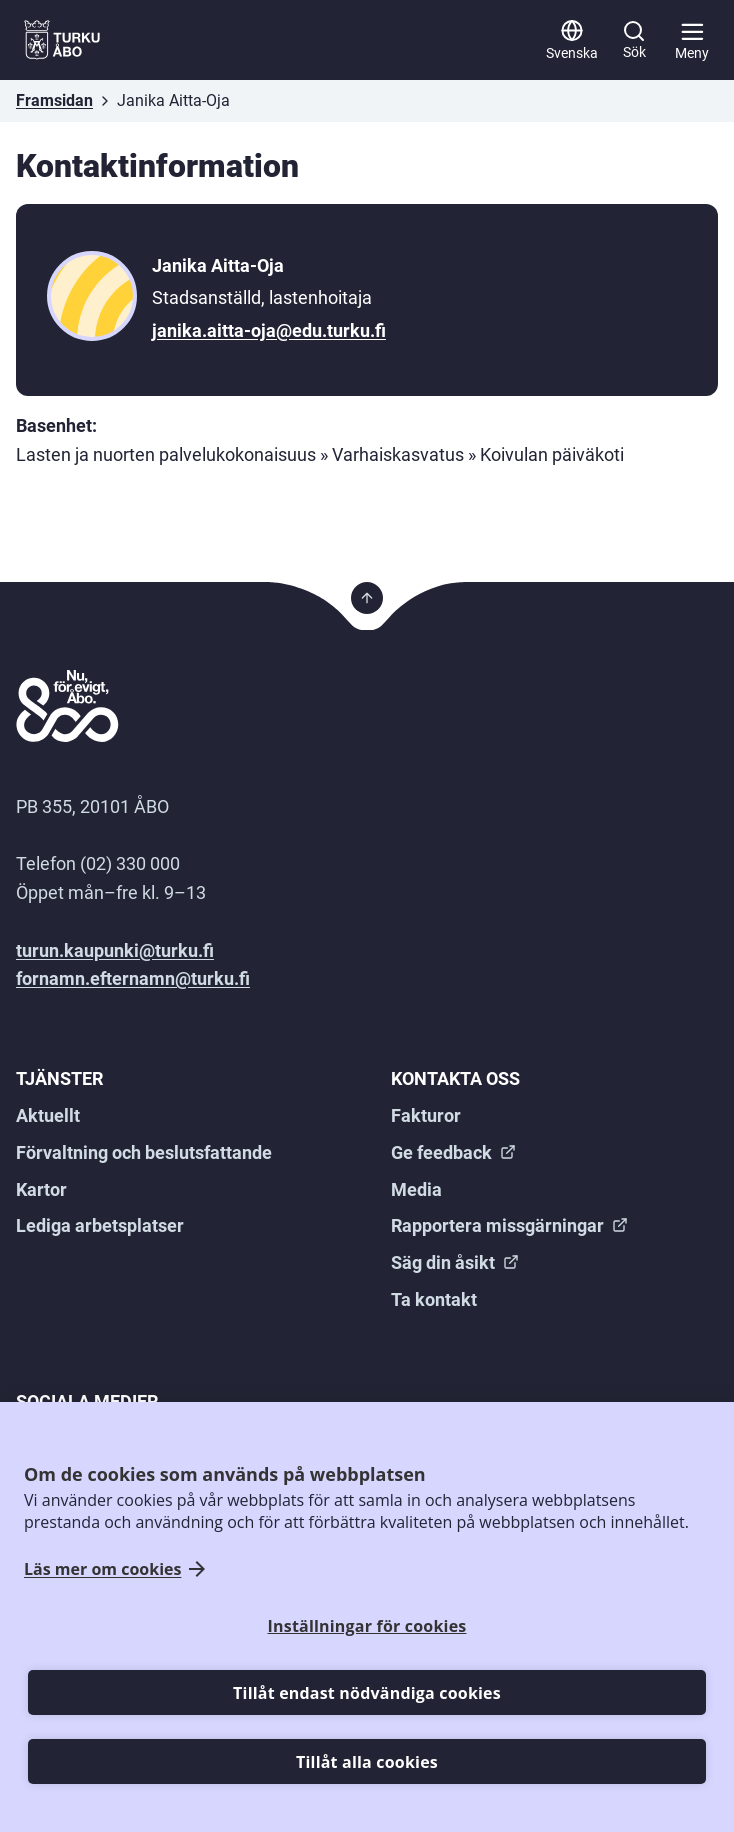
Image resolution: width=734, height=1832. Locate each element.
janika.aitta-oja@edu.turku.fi (269, 330)
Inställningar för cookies (367, 1626)
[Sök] (634, 40)
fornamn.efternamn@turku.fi (133, 978)
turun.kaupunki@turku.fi (115, 950)
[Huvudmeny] (692, 40)
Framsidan (54, 100)
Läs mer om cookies (102, 1569)
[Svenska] (572, 40)
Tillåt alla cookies (367, 1762)
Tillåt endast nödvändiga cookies (367, 1693)
